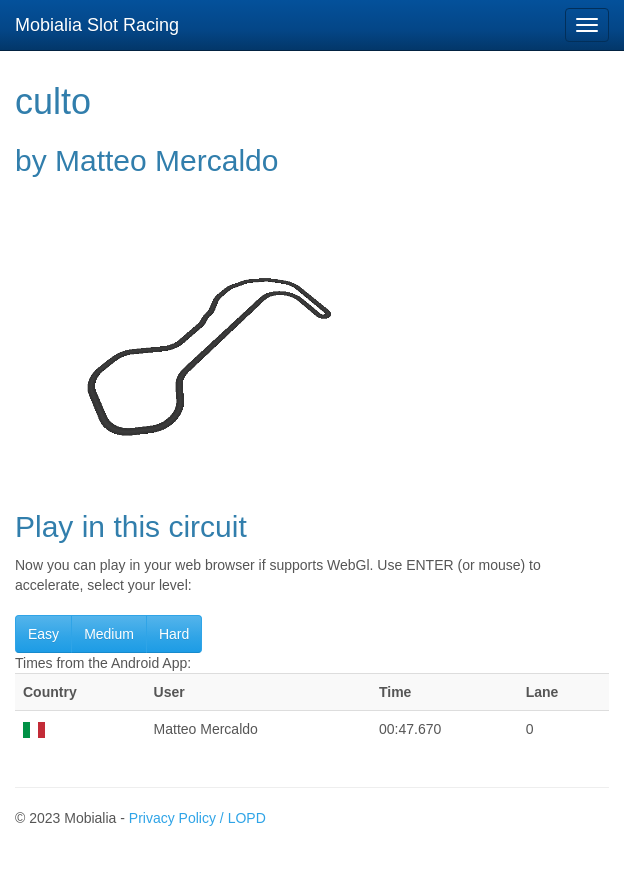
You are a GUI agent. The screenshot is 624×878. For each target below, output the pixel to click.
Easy (43, 634)
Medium (109, 634)
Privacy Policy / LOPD (197, 818)
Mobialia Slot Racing (97, 25)
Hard (174, 634)
